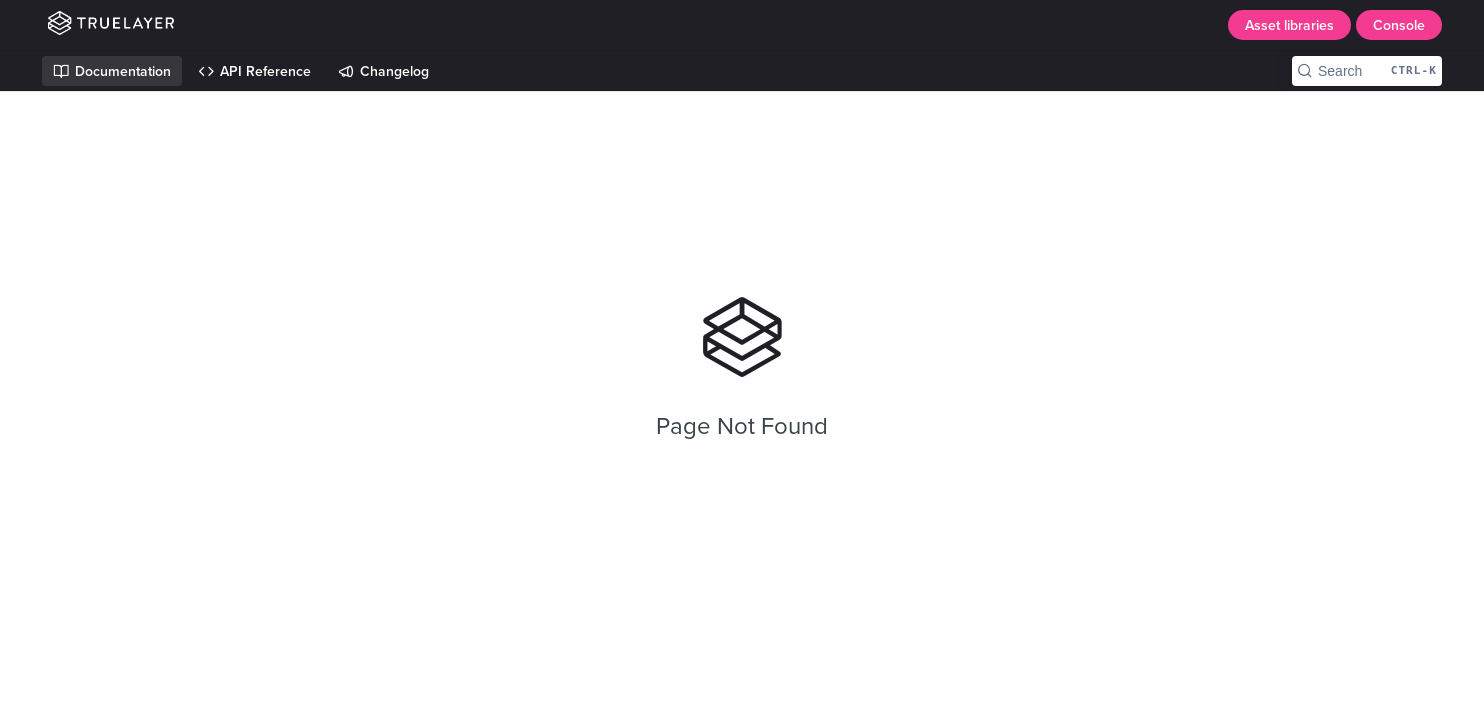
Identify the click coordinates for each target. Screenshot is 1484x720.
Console (1399, 25)
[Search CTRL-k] (1367, 71)
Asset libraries (1289, 25)
